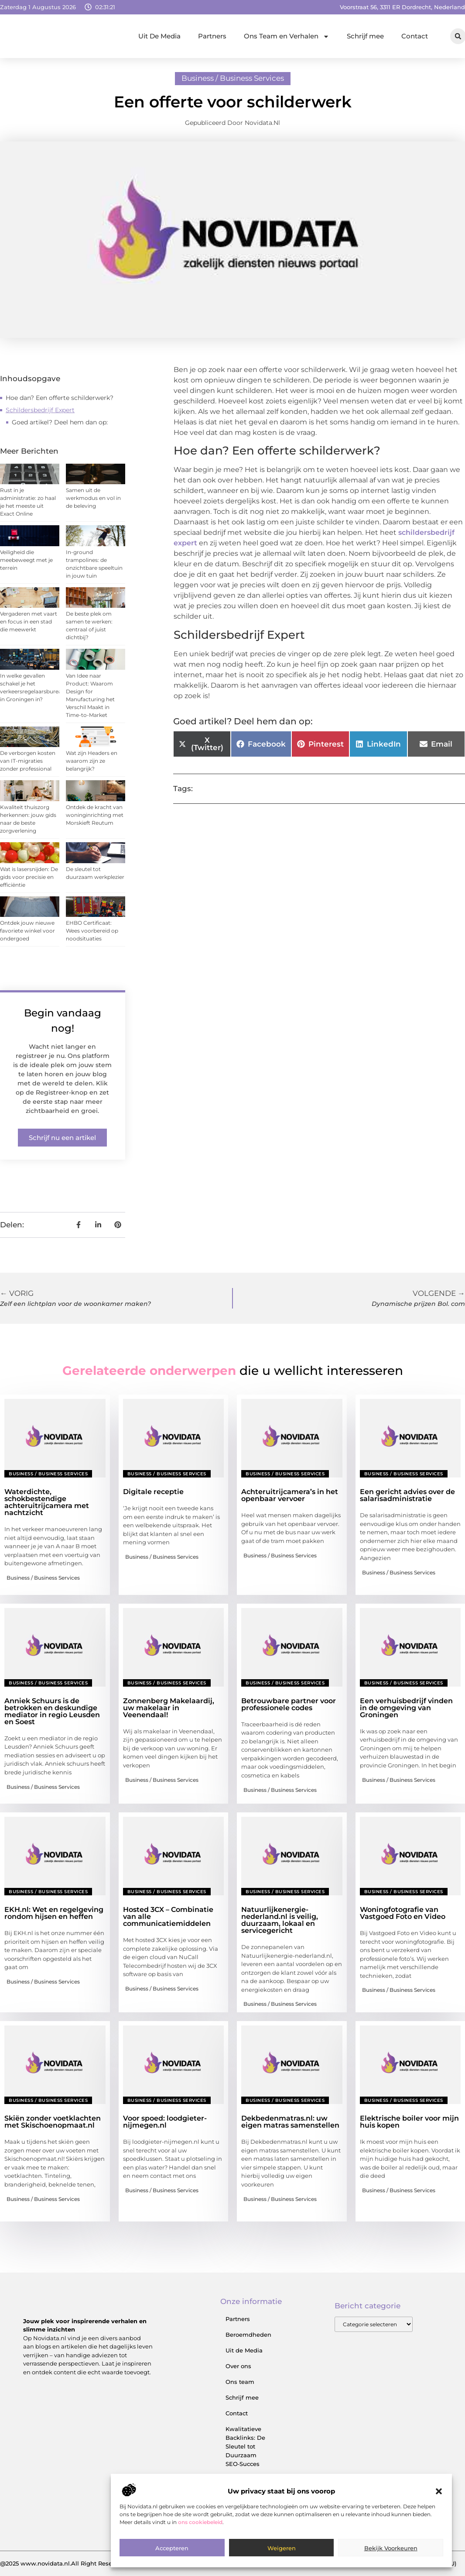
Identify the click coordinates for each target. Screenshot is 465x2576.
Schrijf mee (365, 36)
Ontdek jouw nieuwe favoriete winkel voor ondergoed (27, 931)
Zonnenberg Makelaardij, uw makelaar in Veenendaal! (168, 1708)
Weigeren (281, 2548)
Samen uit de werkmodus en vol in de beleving (93, 498)
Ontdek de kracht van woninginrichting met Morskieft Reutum (94, 815)
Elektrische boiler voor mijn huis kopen (409, 2121)
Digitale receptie (153, 1492)
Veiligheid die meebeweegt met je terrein (26, 560)
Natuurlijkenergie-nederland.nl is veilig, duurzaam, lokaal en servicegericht (279, 1920)
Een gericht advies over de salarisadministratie (407, 1495)
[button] (438, 2491)
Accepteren (171, 2548)
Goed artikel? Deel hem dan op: (60, 422)
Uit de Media (244, 2350)
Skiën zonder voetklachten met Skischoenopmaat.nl (52, 2121)
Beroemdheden (248, 2334)
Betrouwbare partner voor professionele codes (288, 1704)
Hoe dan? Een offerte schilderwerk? (59, 398)
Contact (414, 36)
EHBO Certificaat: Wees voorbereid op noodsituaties (92, 931)
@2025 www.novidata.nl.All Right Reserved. (63, 2563)
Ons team (240, 2381)
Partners (212, 36)
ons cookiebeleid (200, 2522)
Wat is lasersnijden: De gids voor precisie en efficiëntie (29, 877)
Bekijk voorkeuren (390, 2548)
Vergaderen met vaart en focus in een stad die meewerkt (28, 621)
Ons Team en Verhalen (286, 36)
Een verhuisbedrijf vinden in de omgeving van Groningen (406, 1708)
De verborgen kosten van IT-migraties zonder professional (27, 761)
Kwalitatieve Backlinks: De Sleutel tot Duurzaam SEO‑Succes (245, 2446)
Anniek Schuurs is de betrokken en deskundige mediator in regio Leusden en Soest (52, 1711)
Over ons (238, 2365)
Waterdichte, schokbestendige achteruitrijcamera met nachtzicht (46, 1502)
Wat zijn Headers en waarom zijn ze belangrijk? (91, 761)
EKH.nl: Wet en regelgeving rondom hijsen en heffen (53, 1913)
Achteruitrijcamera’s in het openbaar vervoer (289, 1495)
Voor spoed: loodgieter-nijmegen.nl (165, 2121)
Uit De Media (159, 36)
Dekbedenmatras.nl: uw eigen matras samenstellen (290, 2121)
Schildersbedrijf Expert (40, 410)
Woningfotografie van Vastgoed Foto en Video (402, 1913)
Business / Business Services (232, 78)
